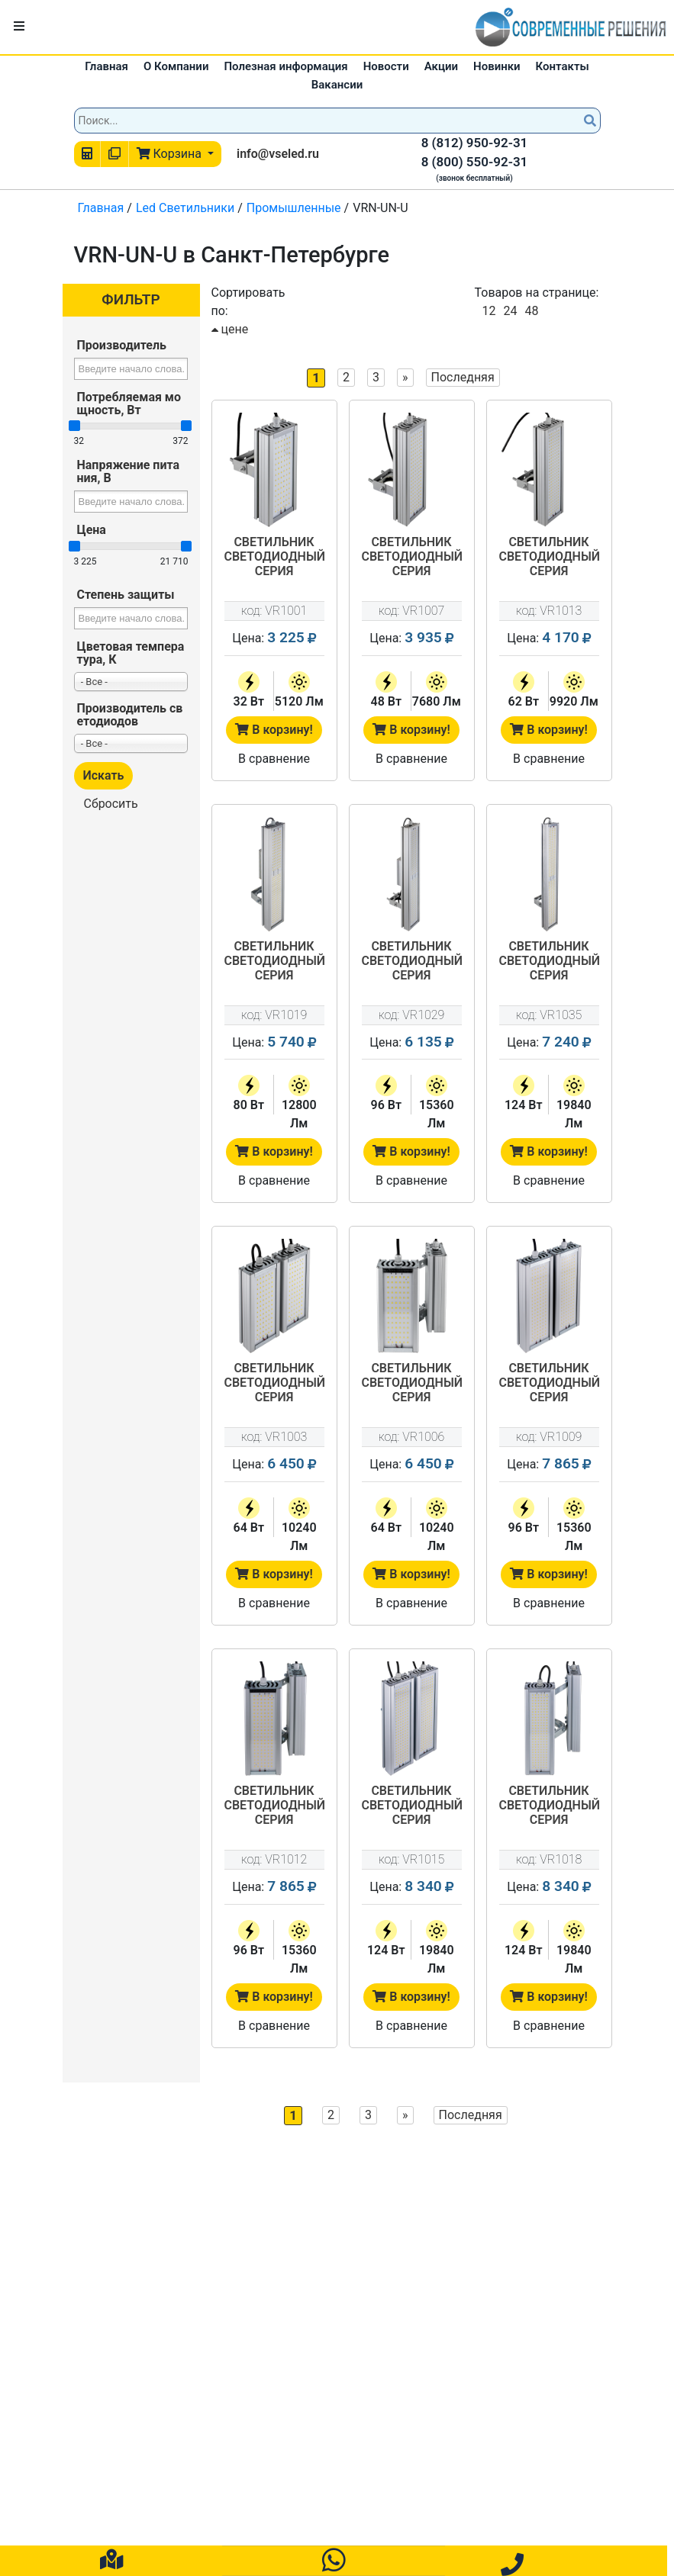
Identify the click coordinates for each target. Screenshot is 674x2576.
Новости (386, 66)
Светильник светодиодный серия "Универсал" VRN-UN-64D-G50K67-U (274, 1384)
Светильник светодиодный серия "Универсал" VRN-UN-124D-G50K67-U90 (549, 1806)
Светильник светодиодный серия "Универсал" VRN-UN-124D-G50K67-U (412, 1806)
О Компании (176, 66)
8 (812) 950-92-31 (474, 142)
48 (531, 311)
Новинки (497, 66)
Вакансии (337, 85)
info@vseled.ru (278, 153)
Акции (441, 66)
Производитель (121, 345)
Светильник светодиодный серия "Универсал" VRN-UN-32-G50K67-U (274, 557)
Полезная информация (285, 66)
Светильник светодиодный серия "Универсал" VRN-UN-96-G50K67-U (412, 962)
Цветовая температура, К (131, 653)
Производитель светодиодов (130, 714)
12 (489, 311)
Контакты (562, 66)
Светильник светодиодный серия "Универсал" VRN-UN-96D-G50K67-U (549, 1384)
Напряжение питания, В (128, 471)
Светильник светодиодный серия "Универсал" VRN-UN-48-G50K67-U (412, 557)
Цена (91, 530)
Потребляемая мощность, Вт (129, 403)
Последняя (463, 377)
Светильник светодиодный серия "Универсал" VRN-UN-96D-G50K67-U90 (274, 1806)
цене (230, 329)
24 (510, 311)
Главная (106, 66)
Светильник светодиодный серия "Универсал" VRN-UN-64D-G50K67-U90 (412, 1384)
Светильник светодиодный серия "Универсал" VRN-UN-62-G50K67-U (549, 557)
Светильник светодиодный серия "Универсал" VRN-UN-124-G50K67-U (549, 962)
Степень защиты (126, 594)
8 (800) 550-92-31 (474, 161)
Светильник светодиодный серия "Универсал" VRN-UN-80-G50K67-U (274, 962)
